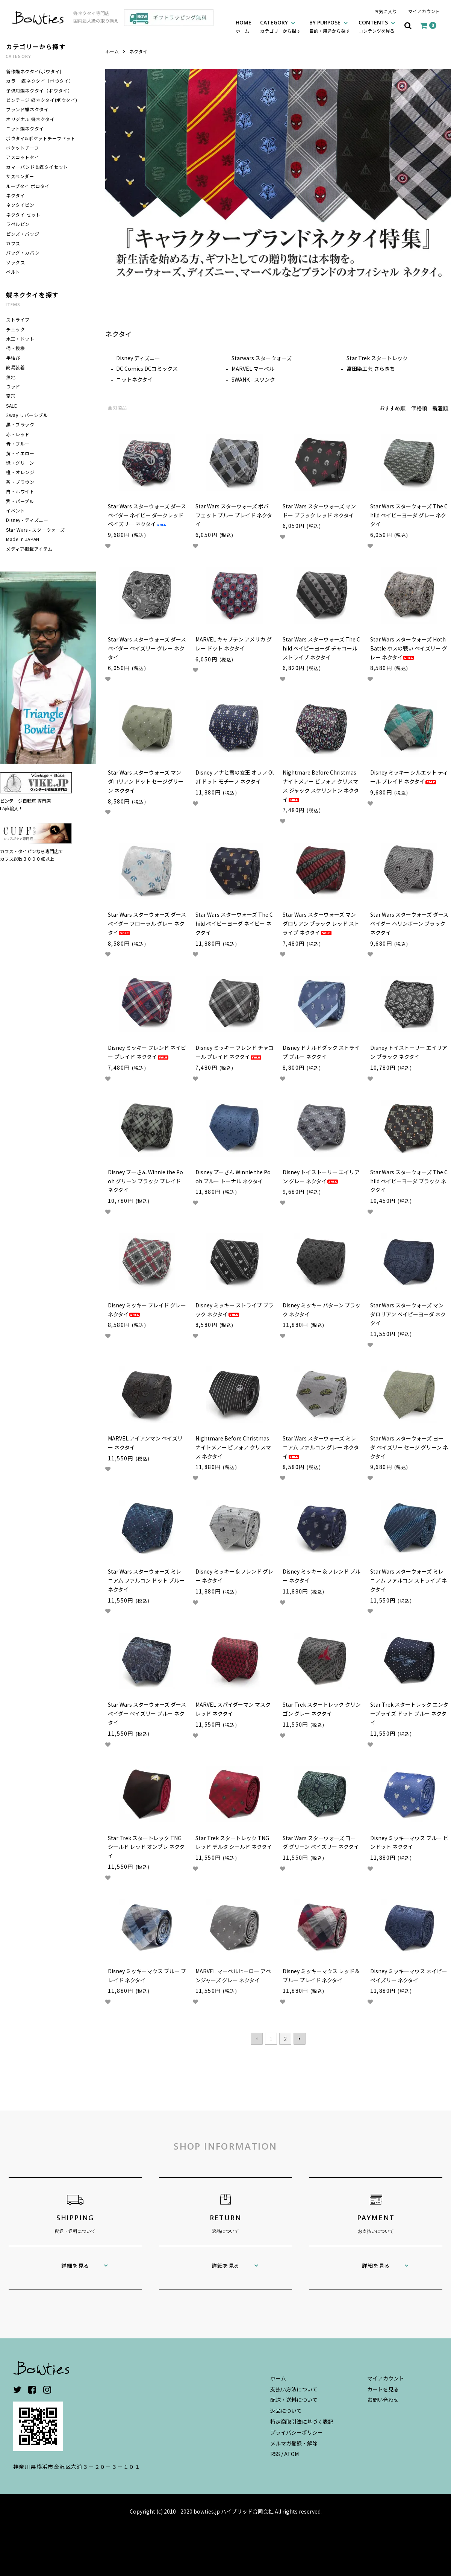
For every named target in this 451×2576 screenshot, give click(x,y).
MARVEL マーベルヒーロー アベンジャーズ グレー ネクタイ (233, 1975)
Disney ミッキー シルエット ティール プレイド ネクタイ (409, 777)
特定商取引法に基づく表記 (301, 2421)
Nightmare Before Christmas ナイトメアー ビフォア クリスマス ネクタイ (233, 1447)
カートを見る (383, 2389)
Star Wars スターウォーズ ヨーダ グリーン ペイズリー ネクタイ (321, 1842)
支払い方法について (294, 2389)
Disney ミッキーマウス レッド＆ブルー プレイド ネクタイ (321, 1975)
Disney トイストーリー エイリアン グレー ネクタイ (321, 1176)
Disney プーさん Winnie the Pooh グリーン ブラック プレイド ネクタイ (145, 1181)
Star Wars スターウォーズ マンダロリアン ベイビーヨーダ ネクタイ (408, 1314)
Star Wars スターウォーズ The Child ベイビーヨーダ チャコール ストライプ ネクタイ (321, 648)
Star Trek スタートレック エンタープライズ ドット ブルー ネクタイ (409, 1713)
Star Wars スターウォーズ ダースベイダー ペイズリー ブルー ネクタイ (147, 1713)
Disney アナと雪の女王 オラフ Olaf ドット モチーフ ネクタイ (234, 777)
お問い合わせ (383, 2399)
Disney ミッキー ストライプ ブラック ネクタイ (234, 1309)
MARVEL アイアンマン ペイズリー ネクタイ (145, 1442)
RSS (275, 2454)
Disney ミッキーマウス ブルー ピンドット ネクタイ (409, 1842)
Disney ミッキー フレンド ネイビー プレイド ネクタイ (147, 1052)
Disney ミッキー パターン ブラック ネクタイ (321, 1309)
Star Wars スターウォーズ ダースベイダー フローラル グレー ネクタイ (147, 923)
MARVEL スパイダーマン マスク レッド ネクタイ (233, 1709)
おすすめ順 (392, 408)
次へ (299, 2038)
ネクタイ (138, 51)
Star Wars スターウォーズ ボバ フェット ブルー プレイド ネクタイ (233, 515)
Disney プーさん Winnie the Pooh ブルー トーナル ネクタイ (233, 1176)
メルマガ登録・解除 (294, 2443)
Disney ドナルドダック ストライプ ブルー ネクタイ (321, 1052)
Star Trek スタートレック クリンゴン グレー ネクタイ (322, 1709)
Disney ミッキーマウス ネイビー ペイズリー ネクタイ (408, 1975)
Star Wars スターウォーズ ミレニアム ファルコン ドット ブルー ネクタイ (146, 1580)
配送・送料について (294, 2399)
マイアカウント (424, 11)
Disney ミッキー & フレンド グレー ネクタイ (234, 1576)
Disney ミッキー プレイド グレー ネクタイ (147, 1309)
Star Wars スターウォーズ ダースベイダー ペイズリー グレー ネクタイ (147, 648)
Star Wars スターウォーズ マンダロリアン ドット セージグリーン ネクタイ (145, 781)
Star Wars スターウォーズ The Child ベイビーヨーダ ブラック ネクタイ (409, 1181)
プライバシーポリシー (296, 2432)
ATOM (291, 2454)
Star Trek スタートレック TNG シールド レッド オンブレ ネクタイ (146, 1847)
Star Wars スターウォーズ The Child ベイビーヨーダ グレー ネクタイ (409, 515)
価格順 (419, 408)
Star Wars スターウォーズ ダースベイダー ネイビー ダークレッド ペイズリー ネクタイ (147, 515)
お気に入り (385, 11)
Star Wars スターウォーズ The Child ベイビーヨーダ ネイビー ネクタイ (234, 923)
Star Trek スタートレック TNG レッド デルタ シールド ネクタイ (233, 1842)
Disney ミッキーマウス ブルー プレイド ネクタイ (147, 1975)
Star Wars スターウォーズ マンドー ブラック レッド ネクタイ (319, 510)
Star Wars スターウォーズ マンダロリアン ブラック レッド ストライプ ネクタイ (321, 923)
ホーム (112, 51)
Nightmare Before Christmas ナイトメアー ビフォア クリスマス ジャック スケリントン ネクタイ (321, 786)
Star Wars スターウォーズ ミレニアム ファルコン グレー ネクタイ (321, 1447)
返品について (286, 2410)
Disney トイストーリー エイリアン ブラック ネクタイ (408, 1052)
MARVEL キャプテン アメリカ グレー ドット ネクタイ (233, 643)
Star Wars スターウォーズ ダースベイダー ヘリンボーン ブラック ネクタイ (409, 923)
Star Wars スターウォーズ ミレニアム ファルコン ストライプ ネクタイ (408, 1580)
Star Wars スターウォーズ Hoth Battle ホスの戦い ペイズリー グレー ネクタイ (408, 648)
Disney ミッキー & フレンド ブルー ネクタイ (321, 1576)
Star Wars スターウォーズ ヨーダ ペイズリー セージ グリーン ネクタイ (409, 1447)
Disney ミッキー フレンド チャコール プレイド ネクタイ (234, 1052)
